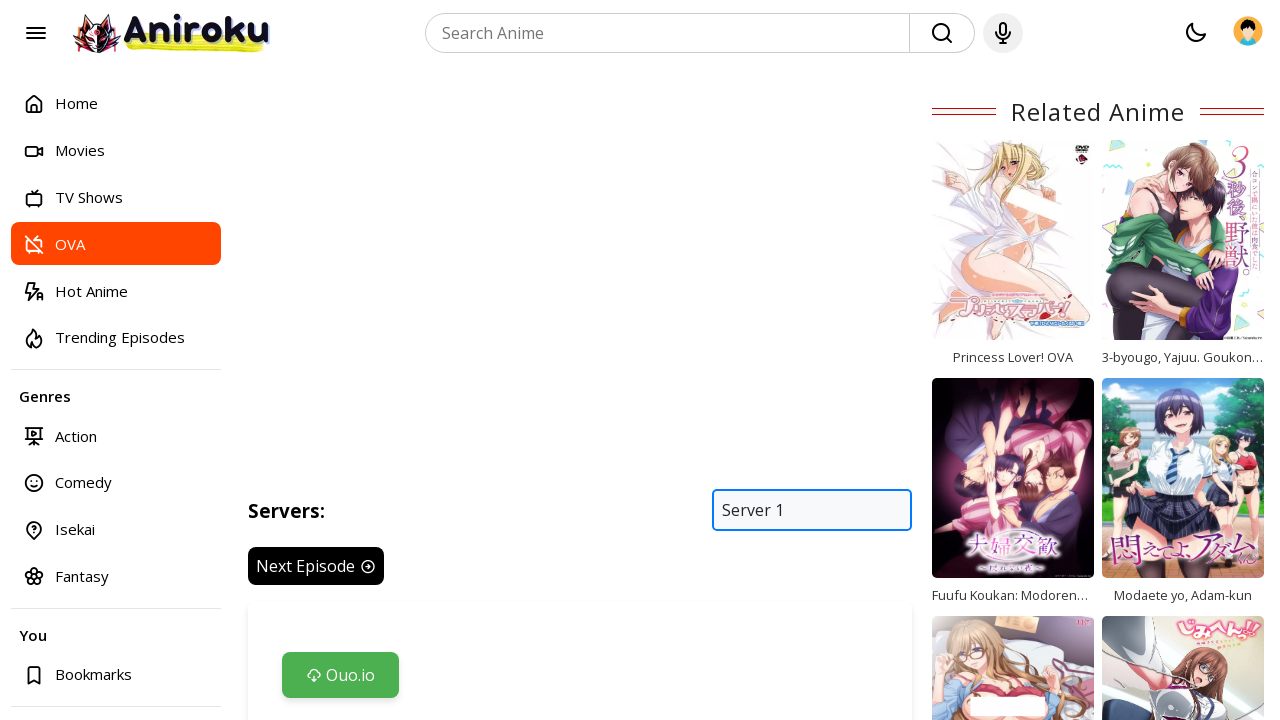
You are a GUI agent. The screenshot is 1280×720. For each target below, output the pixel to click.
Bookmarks (77, 674)
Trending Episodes (104, 337)
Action (60, 435)
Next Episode (316, 566)
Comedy (67, 482)
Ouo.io (340, 675)
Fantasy (66, 575)
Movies (64, 150)
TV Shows (73, 197)
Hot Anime (75, 290)
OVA (54, 243)
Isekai (59, 529)
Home (60, 103)
